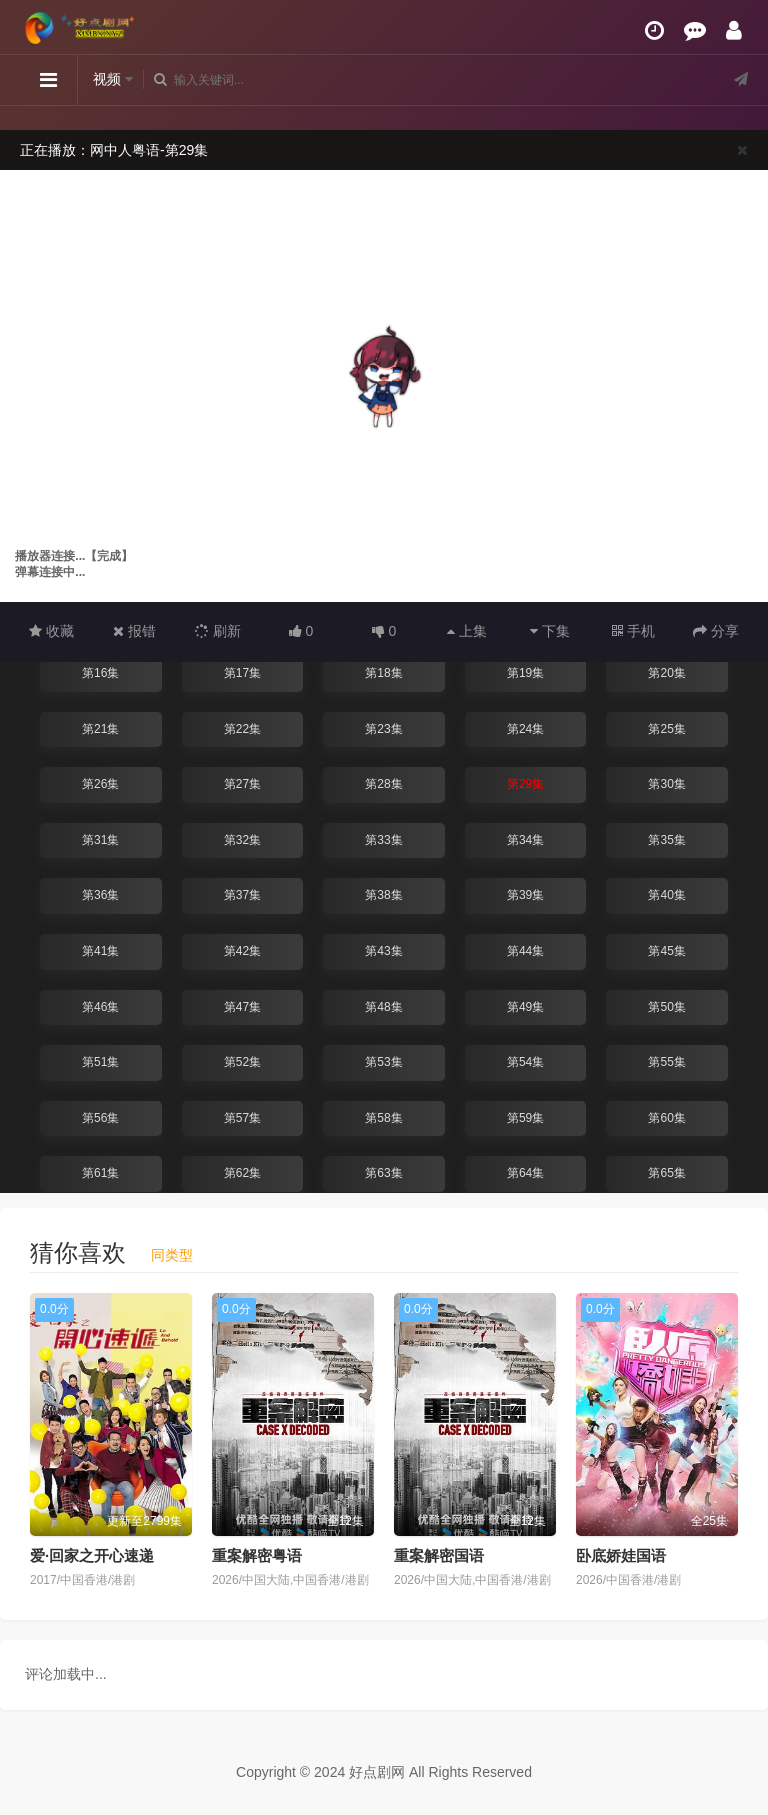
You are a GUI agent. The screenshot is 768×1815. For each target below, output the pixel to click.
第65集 (666, 1173)
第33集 (383, 840)
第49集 (525, 1007)
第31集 (100, 840)
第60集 (666, 1118)
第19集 (525, 673)
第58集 (383, 1118)
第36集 (100, 895)
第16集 (100, 673)
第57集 (242, 1118)
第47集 (242, 1007)
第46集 (100, 1007)
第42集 (242, 951)
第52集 (242, 1062)
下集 (550, 631)
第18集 (383, 673)
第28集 (383, 784)
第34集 (525, 840)
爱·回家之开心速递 (92, 1555)
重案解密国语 (439, 1555)
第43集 (383, 951)
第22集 (242, 729)
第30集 (666, 784)
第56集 (100, 1118)
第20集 (666, 673)
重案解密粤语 (257, 1555)
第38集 (383, 895)
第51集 (100, 1062)
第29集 (525, 784)
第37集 (242, 895)
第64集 (525, 1173)
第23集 (383, 729)
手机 (633, 631)
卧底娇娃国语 (621, 1555)
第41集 (100, 951)
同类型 (172, 1255)
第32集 (242, 840)
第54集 (525, 1062)
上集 (467, 631)
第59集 (525, 1118)
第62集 (242, 1173)
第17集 (242, 673)
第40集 (666, 895)
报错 (134, 631)
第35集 (666, 840)
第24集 (525, 729)
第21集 (100, 729)
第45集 (666, 951)
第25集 (666, 729)
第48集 (383, 1007)
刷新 (218, 631)
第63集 (383, 1173)
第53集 (383, 1062)
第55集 (666, 1062)
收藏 (51, 631)
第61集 (100, 1173)
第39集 (525, 895)
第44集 (525, 951)
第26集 (100, 784)
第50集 (666, 1007)
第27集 (242, 784)
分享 (716, 631)
